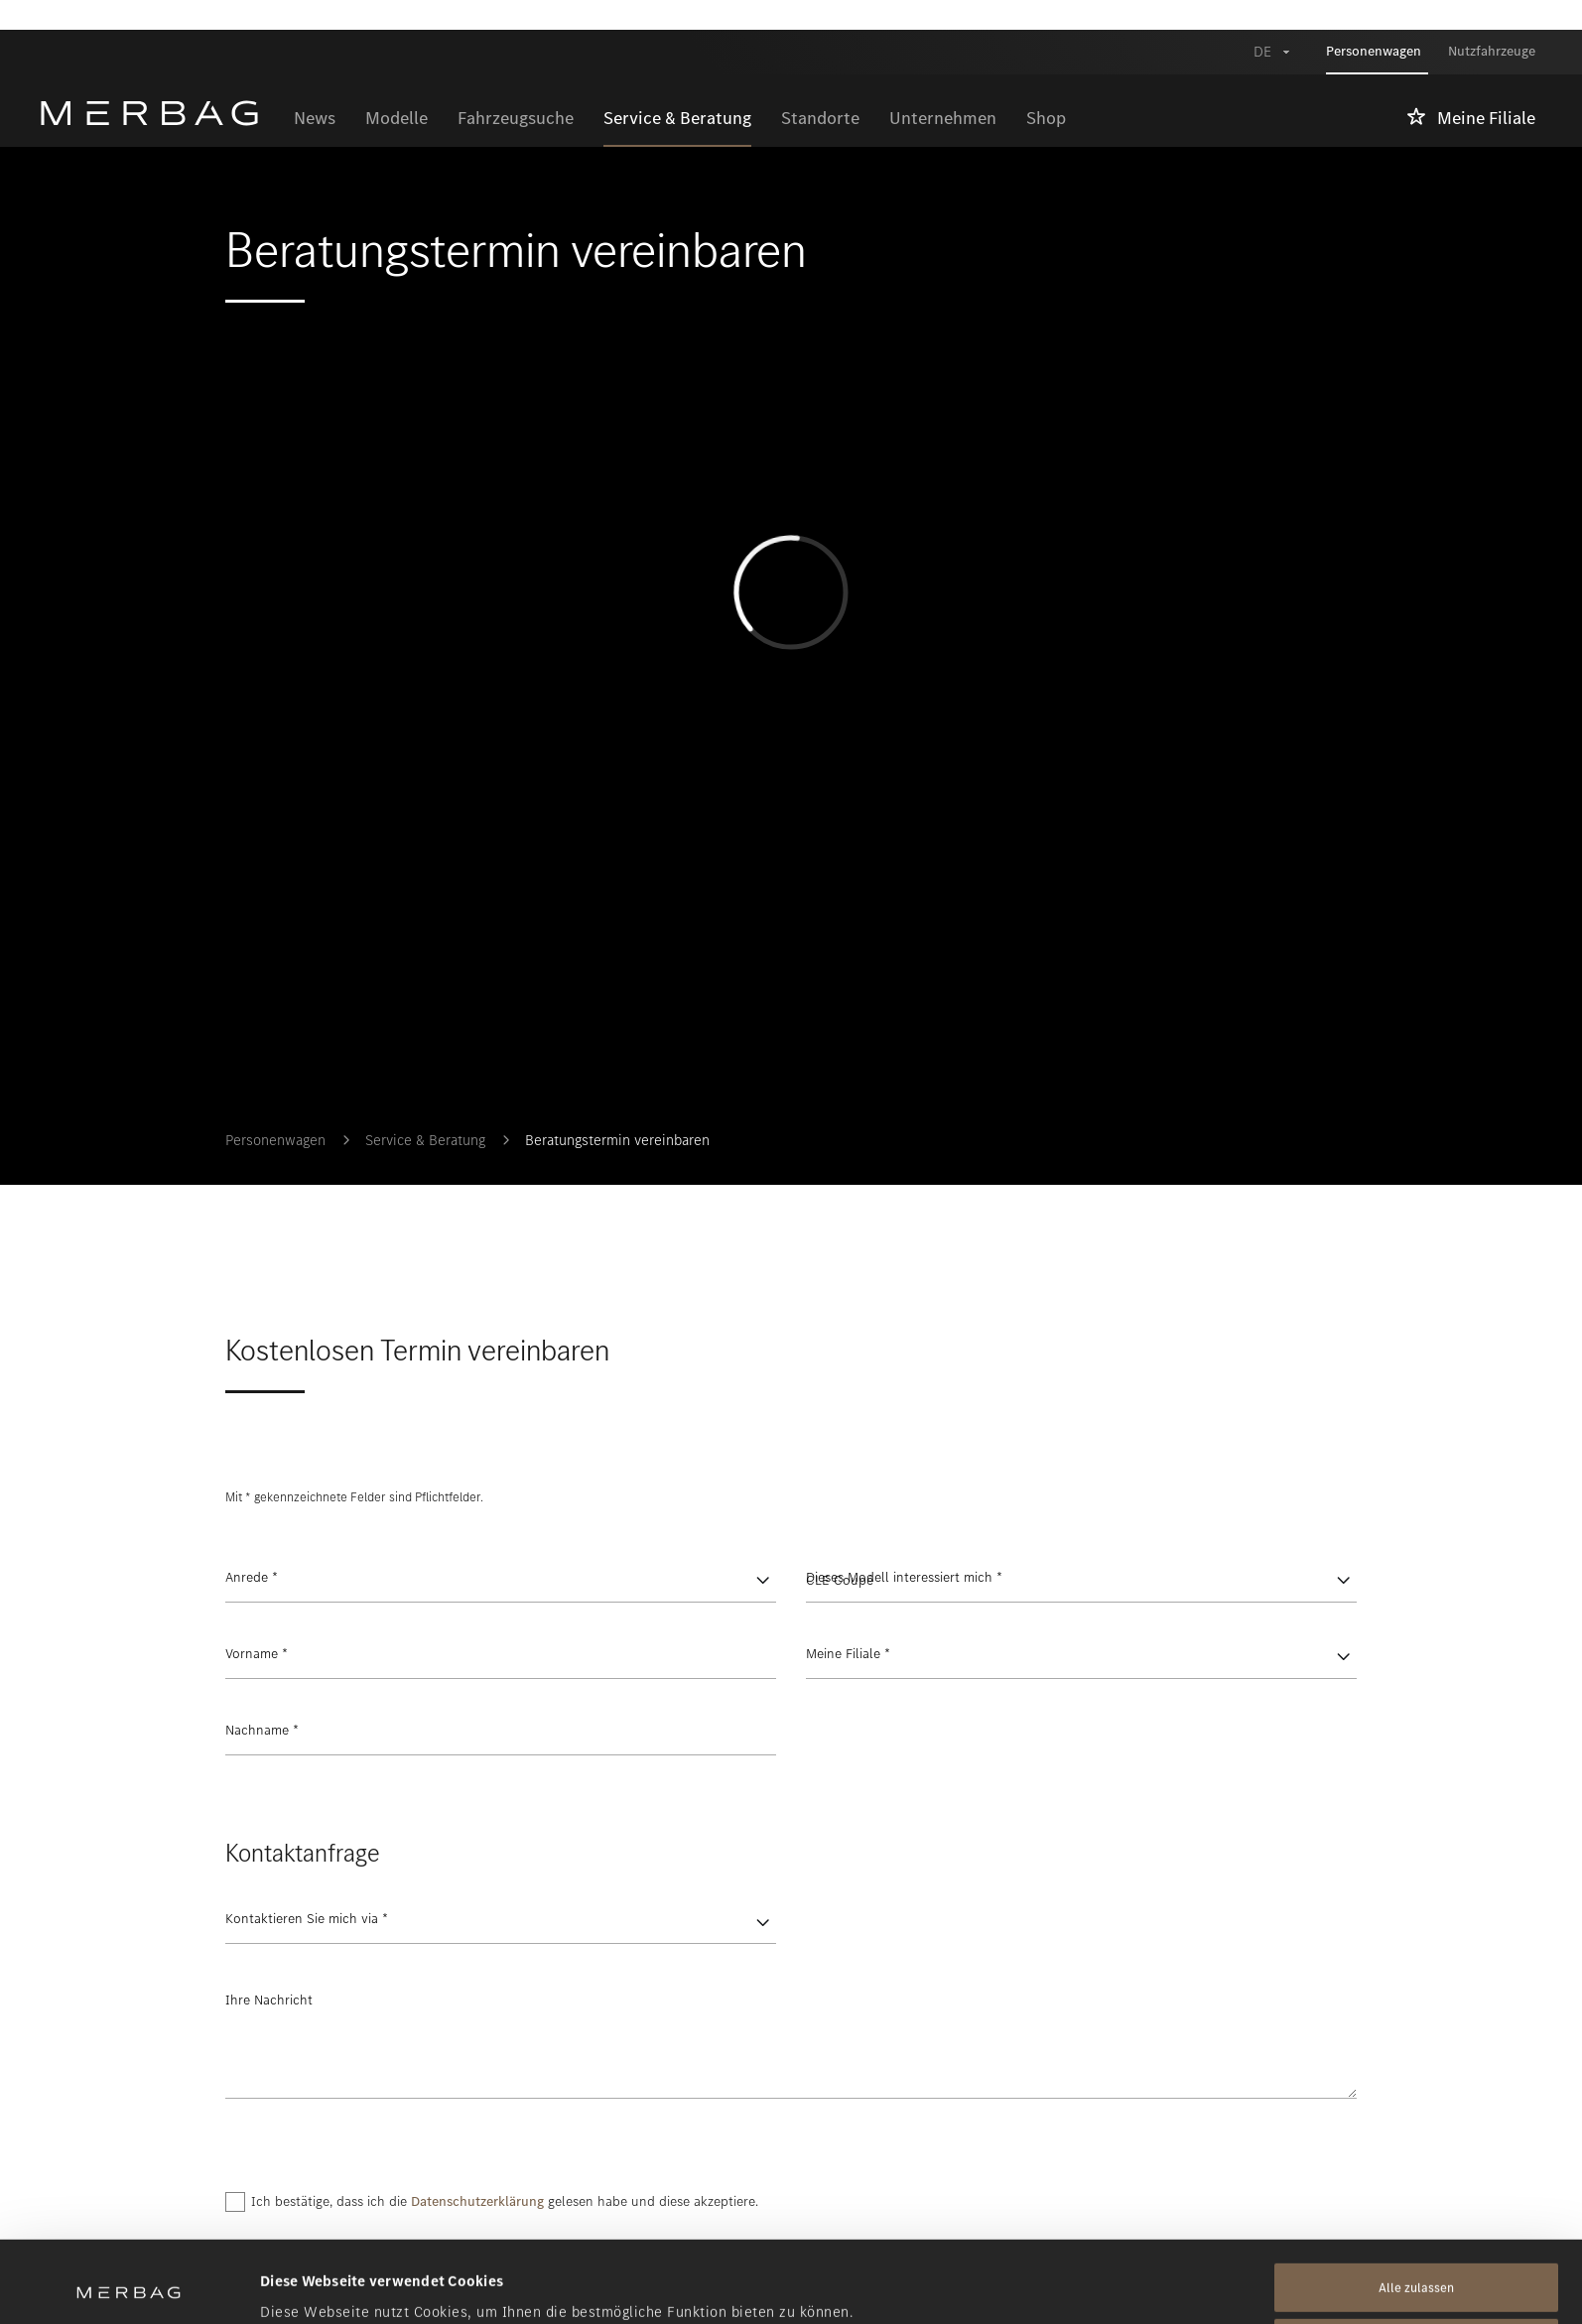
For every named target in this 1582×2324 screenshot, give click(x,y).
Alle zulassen (1416, 2206)
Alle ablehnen (1417, 2262)
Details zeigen (307, 2285)
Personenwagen (275, 1140)
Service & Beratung (425, 1140)
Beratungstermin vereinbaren (617, 1140)
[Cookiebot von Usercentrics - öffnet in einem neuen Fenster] (128, 2285)
